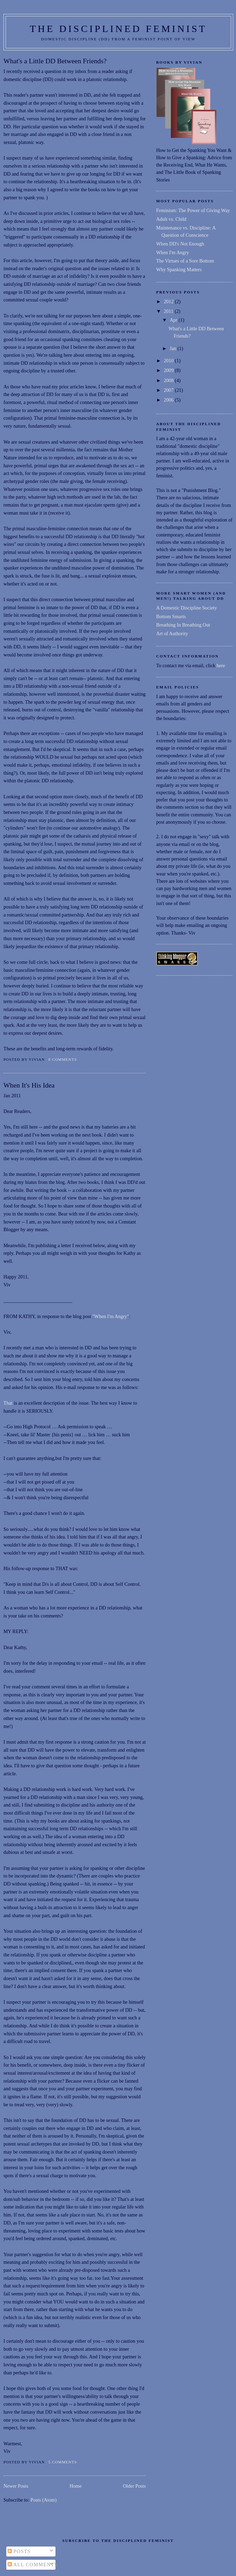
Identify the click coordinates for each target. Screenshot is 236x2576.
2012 (169, 301)
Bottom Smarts (171, 616)
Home (75, 2486)
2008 (169, 380)
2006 (169, 400)
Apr (174, 320)
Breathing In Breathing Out (183, 625)
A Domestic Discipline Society (186, 608)
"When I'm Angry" (110, 1316)
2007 (169, 390)
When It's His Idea (28, 1085)
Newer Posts (15, 2486)
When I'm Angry (172, 252)
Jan (173, 348)
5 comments (62, 2462)
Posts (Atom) (44, 2500)
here (221, 665)
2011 (169, 311)
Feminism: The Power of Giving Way (193, 210)
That (8, 1403)
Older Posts (134, 2486)
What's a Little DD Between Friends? (55, 61)
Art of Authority (172, 633)
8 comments (62, 1059)
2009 (169, 370)
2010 (169, 360)
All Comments (33, 2564)
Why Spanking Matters (179, 269)
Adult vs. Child (171, 219)
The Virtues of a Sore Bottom (185, 261)
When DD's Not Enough (180, 244)
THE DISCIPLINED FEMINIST (118, 28)
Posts (19, 2551)
